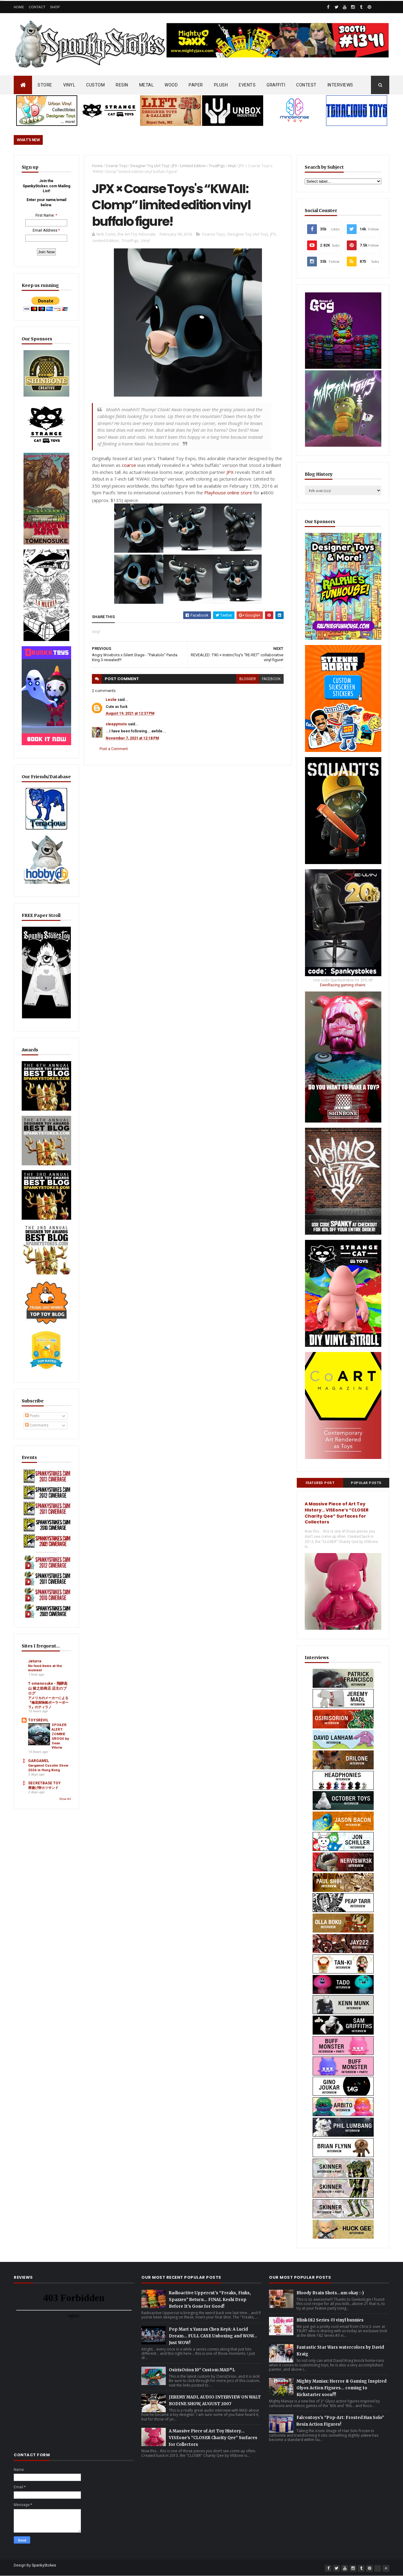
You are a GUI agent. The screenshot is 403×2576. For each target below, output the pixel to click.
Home (19, 7)
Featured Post (320, 1483)
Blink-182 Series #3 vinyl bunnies (330, 2320)
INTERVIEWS (340, 84)
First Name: (45, 215)
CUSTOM (95, 84)
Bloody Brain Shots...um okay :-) (330, 2293)
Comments (37, 1425)
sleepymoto (116, 724)
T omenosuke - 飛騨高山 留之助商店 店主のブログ (47, 1688)
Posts (32, 1416)
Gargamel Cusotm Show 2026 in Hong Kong (48, 1767)
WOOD (171, 84)
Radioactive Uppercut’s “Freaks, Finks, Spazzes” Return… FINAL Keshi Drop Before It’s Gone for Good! (210, 2299)
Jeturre (35, 1661)
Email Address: (45, 230)
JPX (174, 165)
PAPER (196, 84)
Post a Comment (114, 749)
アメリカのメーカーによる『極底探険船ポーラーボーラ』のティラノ (48, 1702)
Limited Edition (193, 165)
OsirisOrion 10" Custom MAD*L (202, 2370)
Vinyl (232, 165)
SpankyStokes (44, 2565)
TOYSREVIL (38, 1720)
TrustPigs (217, 165)
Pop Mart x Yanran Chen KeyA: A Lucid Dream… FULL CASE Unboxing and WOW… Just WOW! (213, 2336)
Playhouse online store (228, 492)
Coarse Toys (116, 165)
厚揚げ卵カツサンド (43, 1788)
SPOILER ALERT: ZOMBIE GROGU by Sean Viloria (60, 1736)
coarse (129, 465)
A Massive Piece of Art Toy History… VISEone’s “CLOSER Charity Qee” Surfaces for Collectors (337, 1513)
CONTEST (306, 84)
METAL (146, 84)
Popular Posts (366, 1483)
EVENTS (247, 84)
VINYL (69, 84)
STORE (45, 84)
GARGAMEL (38, 1761)
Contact (37, 7)
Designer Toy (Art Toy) (149, 165)
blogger (247, 679)
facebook (271, 679)
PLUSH (221, 84)
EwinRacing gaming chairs (342, 985)
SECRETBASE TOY (44, 1783)
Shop (55, 7)
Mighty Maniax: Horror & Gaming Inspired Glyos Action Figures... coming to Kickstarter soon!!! (341, 2388)
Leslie (111, 700)
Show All (65, 1799)
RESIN (122, 84)
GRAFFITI (276, 84)
